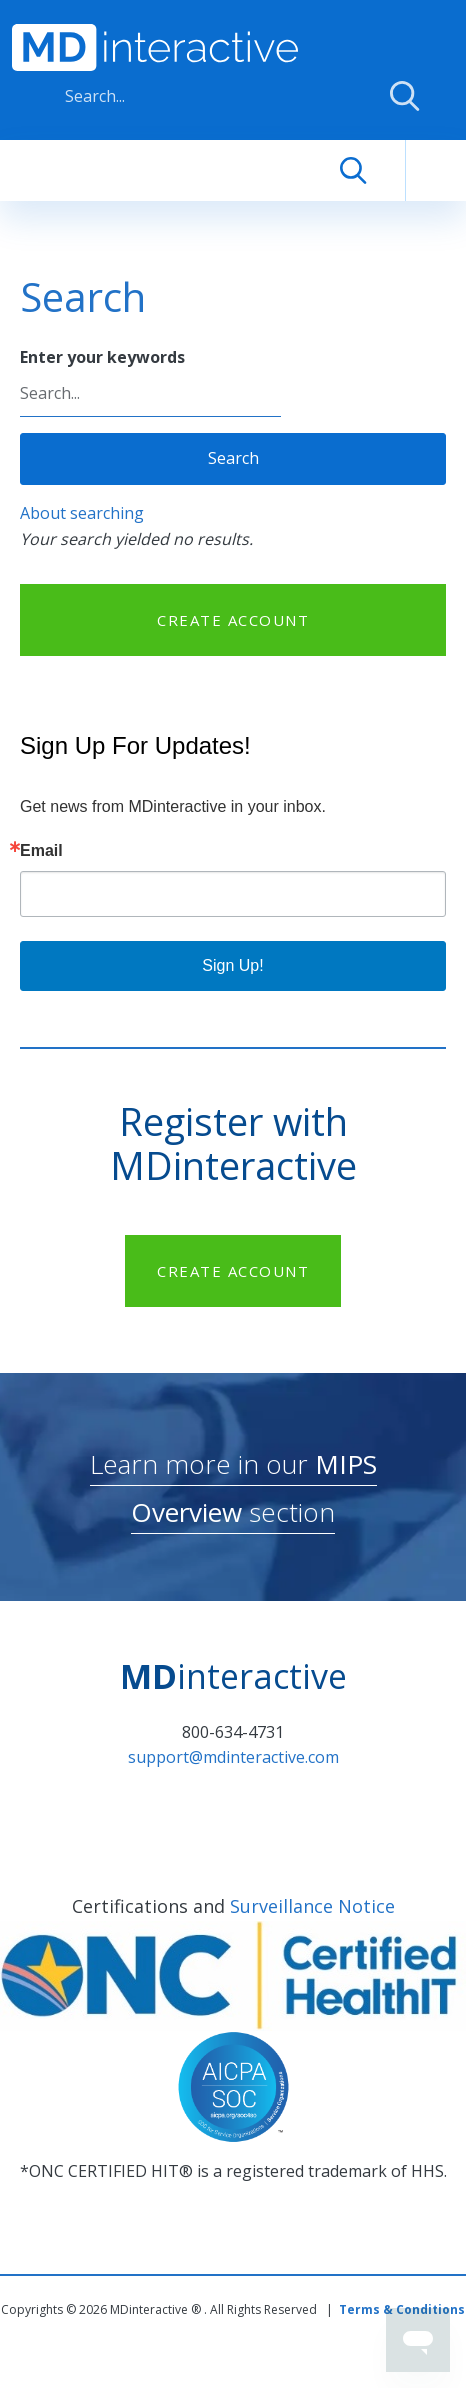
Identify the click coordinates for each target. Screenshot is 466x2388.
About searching (82, 513)
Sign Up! (232, 965)
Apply (405, 96)
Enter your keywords (102, 357)
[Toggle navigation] (436, 171)
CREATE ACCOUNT (233, 620)
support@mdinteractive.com (233, 1757)
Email (41, 851)
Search (233, 458)
